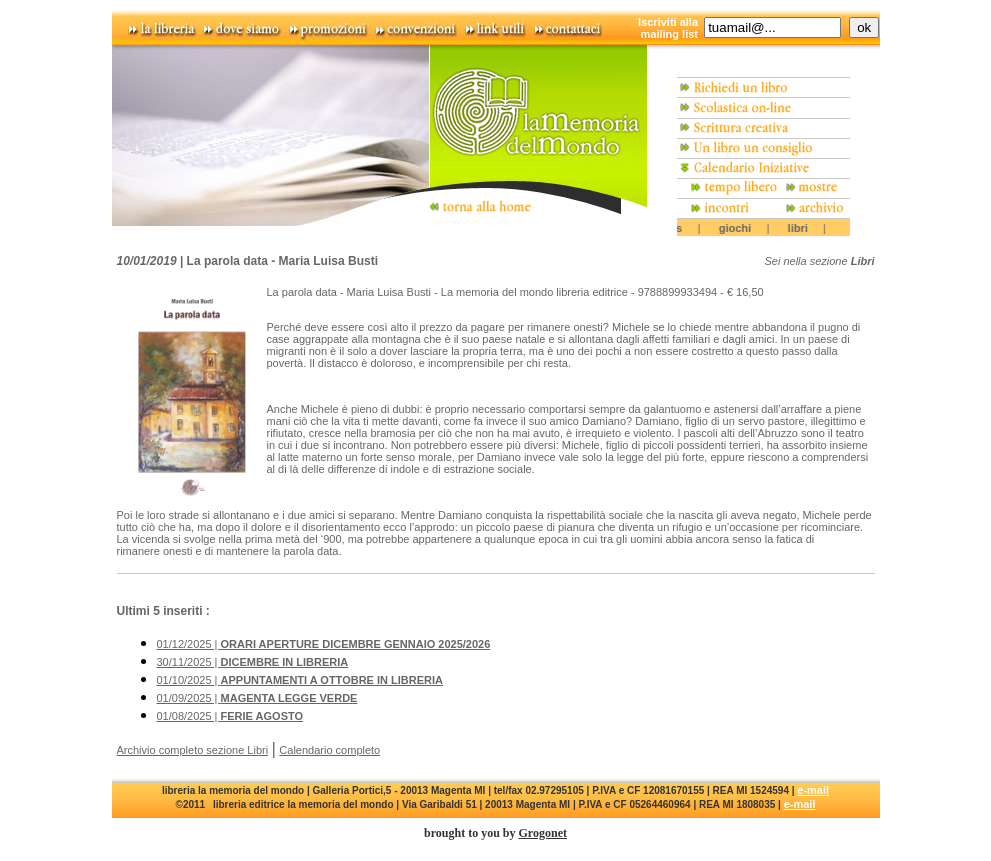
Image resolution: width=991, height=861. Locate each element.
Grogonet (543, 833)
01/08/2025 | (230, 716)
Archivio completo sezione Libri (193, 750)
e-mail (813, 790)
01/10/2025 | (300, 680)
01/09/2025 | (257, 698)
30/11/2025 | (253, 662)
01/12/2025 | (324, 644)
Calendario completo (329, 750)
